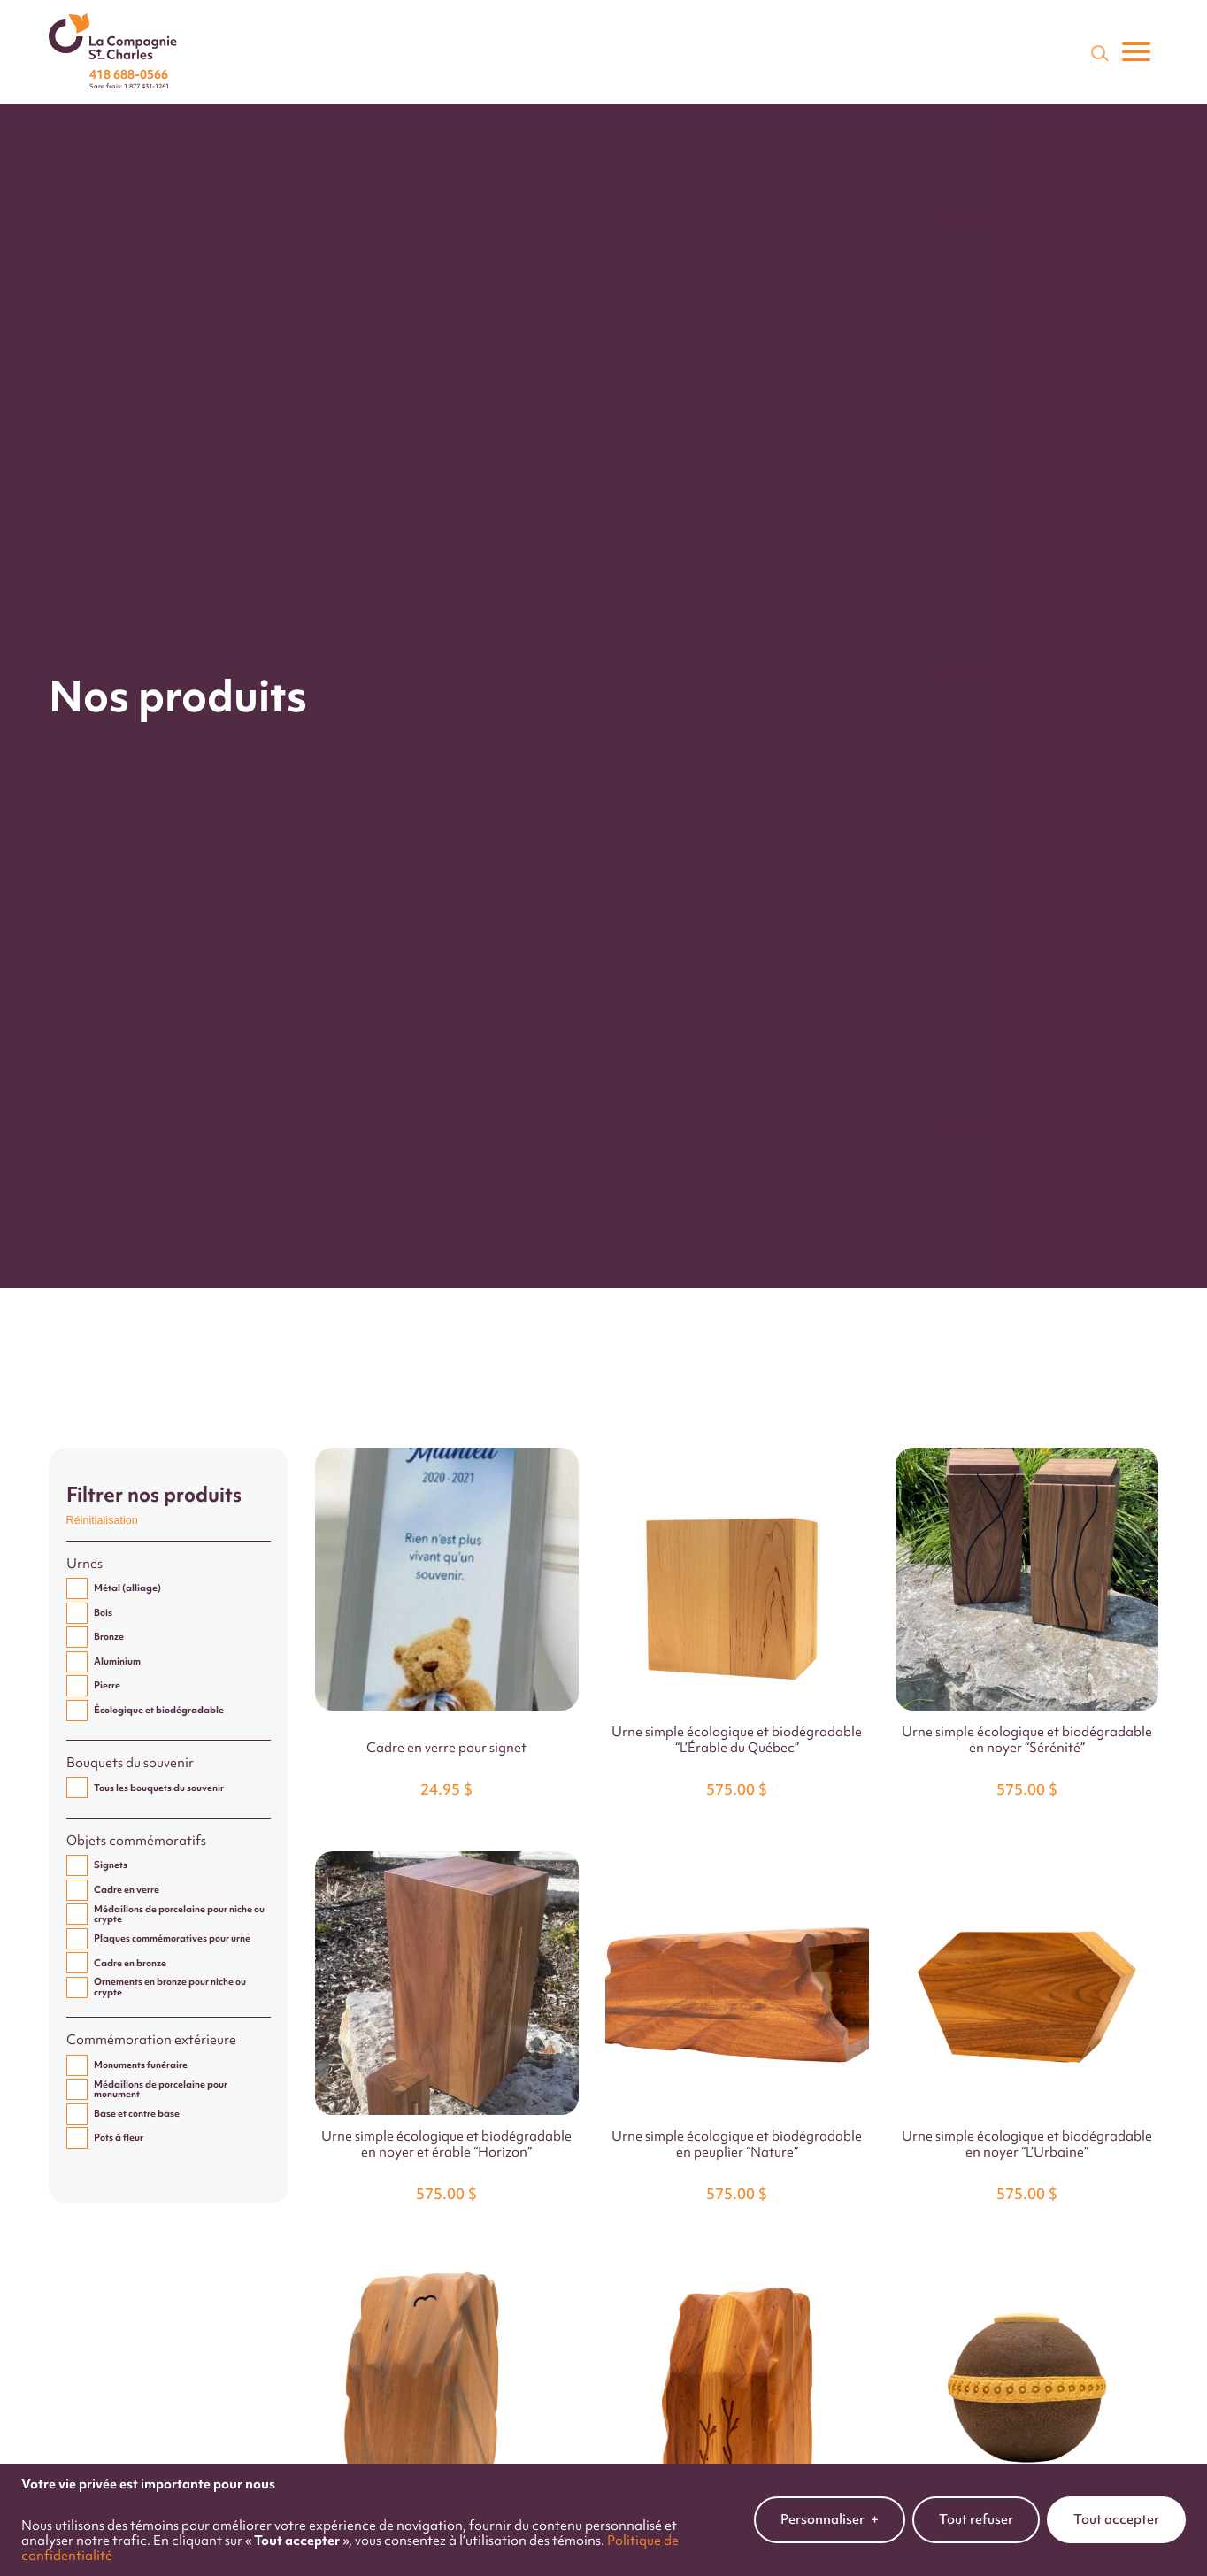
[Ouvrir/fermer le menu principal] (1136, 52)
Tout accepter (1116, 2503)
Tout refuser (976, 2503)
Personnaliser (829, 2503)
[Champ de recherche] (1098, 52)
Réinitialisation (102, 1520)
